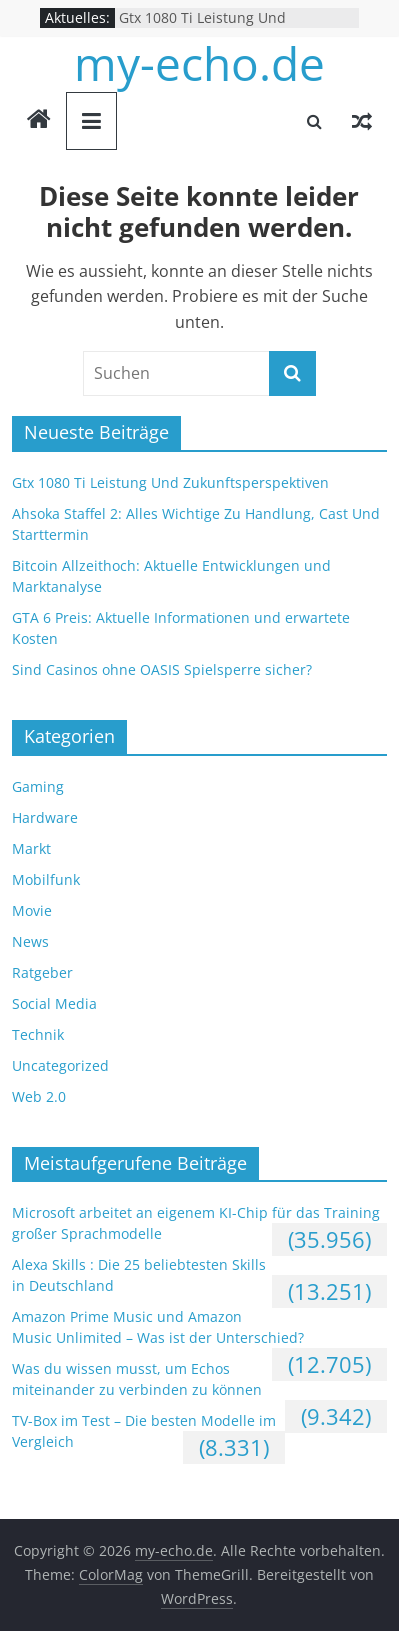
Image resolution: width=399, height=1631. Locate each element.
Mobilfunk (46, 879)
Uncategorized (60, 1065)
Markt (31, 848)
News (30, 941)
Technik (38, 1034)
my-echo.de (199, 63)
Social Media (54, 1003)
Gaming (38, 786)
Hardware (45, 817)
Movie (32, 910)
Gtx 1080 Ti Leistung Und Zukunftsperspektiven (202, 27)
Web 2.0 (39, 1096)
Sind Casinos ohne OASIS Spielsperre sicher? (162, 669)
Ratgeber (42, 972)
